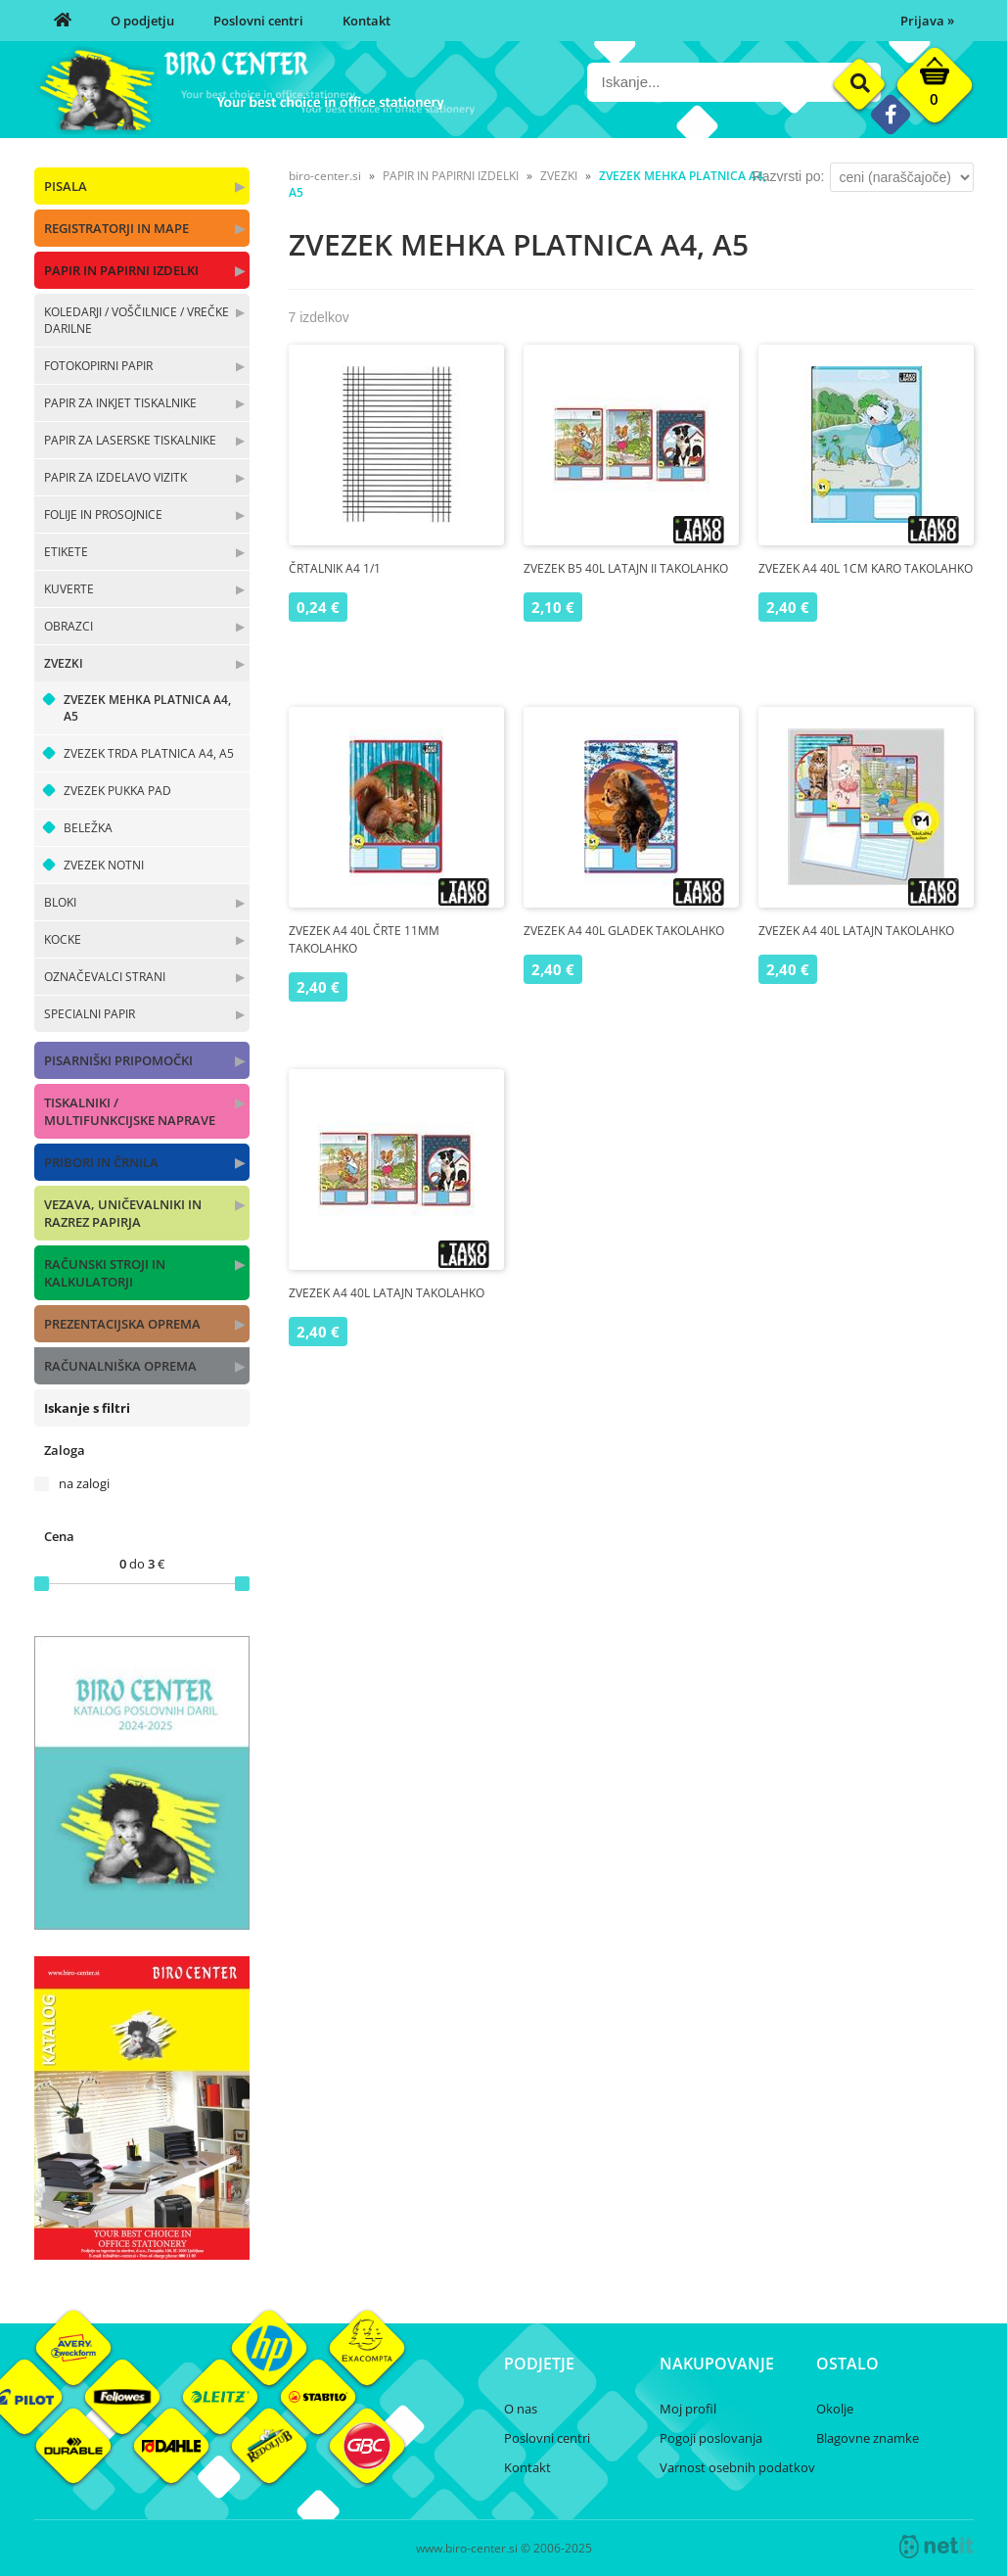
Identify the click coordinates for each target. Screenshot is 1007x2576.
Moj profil (688, 2408)
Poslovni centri (258, 20)
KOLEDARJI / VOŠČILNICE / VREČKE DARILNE (136, 320)
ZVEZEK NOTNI (104, 865)
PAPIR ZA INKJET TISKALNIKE (120, 403)
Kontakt (366, 20)
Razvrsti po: (789, 176)
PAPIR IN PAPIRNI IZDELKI (121, 270)
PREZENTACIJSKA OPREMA (122, 1324)
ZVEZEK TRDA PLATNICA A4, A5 (149, 753)
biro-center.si (325, 175)
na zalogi (84, 1483)
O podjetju (142, 20)
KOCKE (62, 939)
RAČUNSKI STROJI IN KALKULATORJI (104, 1272)
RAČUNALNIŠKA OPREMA (120, 1366)
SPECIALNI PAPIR (89, 1014)
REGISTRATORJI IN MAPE (116, 228)
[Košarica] (934, 90)
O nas (520, 2408)
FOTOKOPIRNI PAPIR (98, 365)
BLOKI (60, 902)
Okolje (834, 2408)
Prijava (927, 20)
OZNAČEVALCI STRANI (104, 976)
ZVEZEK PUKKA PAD (117, 790)
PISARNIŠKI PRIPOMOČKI (118, 1060)
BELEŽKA (88, 828)
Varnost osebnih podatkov (737, 2467)
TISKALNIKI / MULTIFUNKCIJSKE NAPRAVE (129, 1111)
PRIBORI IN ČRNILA (101, 1162)
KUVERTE (69, 589)
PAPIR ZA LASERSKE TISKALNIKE (130, 440)
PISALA (65, 186)
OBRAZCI (68, 626)
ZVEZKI (63, 663)
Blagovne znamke (867, 2438)
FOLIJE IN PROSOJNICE (103, 514)
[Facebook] (890, 114)
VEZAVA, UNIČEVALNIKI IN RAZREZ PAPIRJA (123, 1213)
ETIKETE (66, 551)
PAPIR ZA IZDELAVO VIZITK (115, 477)
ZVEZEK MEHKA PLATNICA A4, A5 (147, 708)
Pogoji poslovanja (711, 2438)
